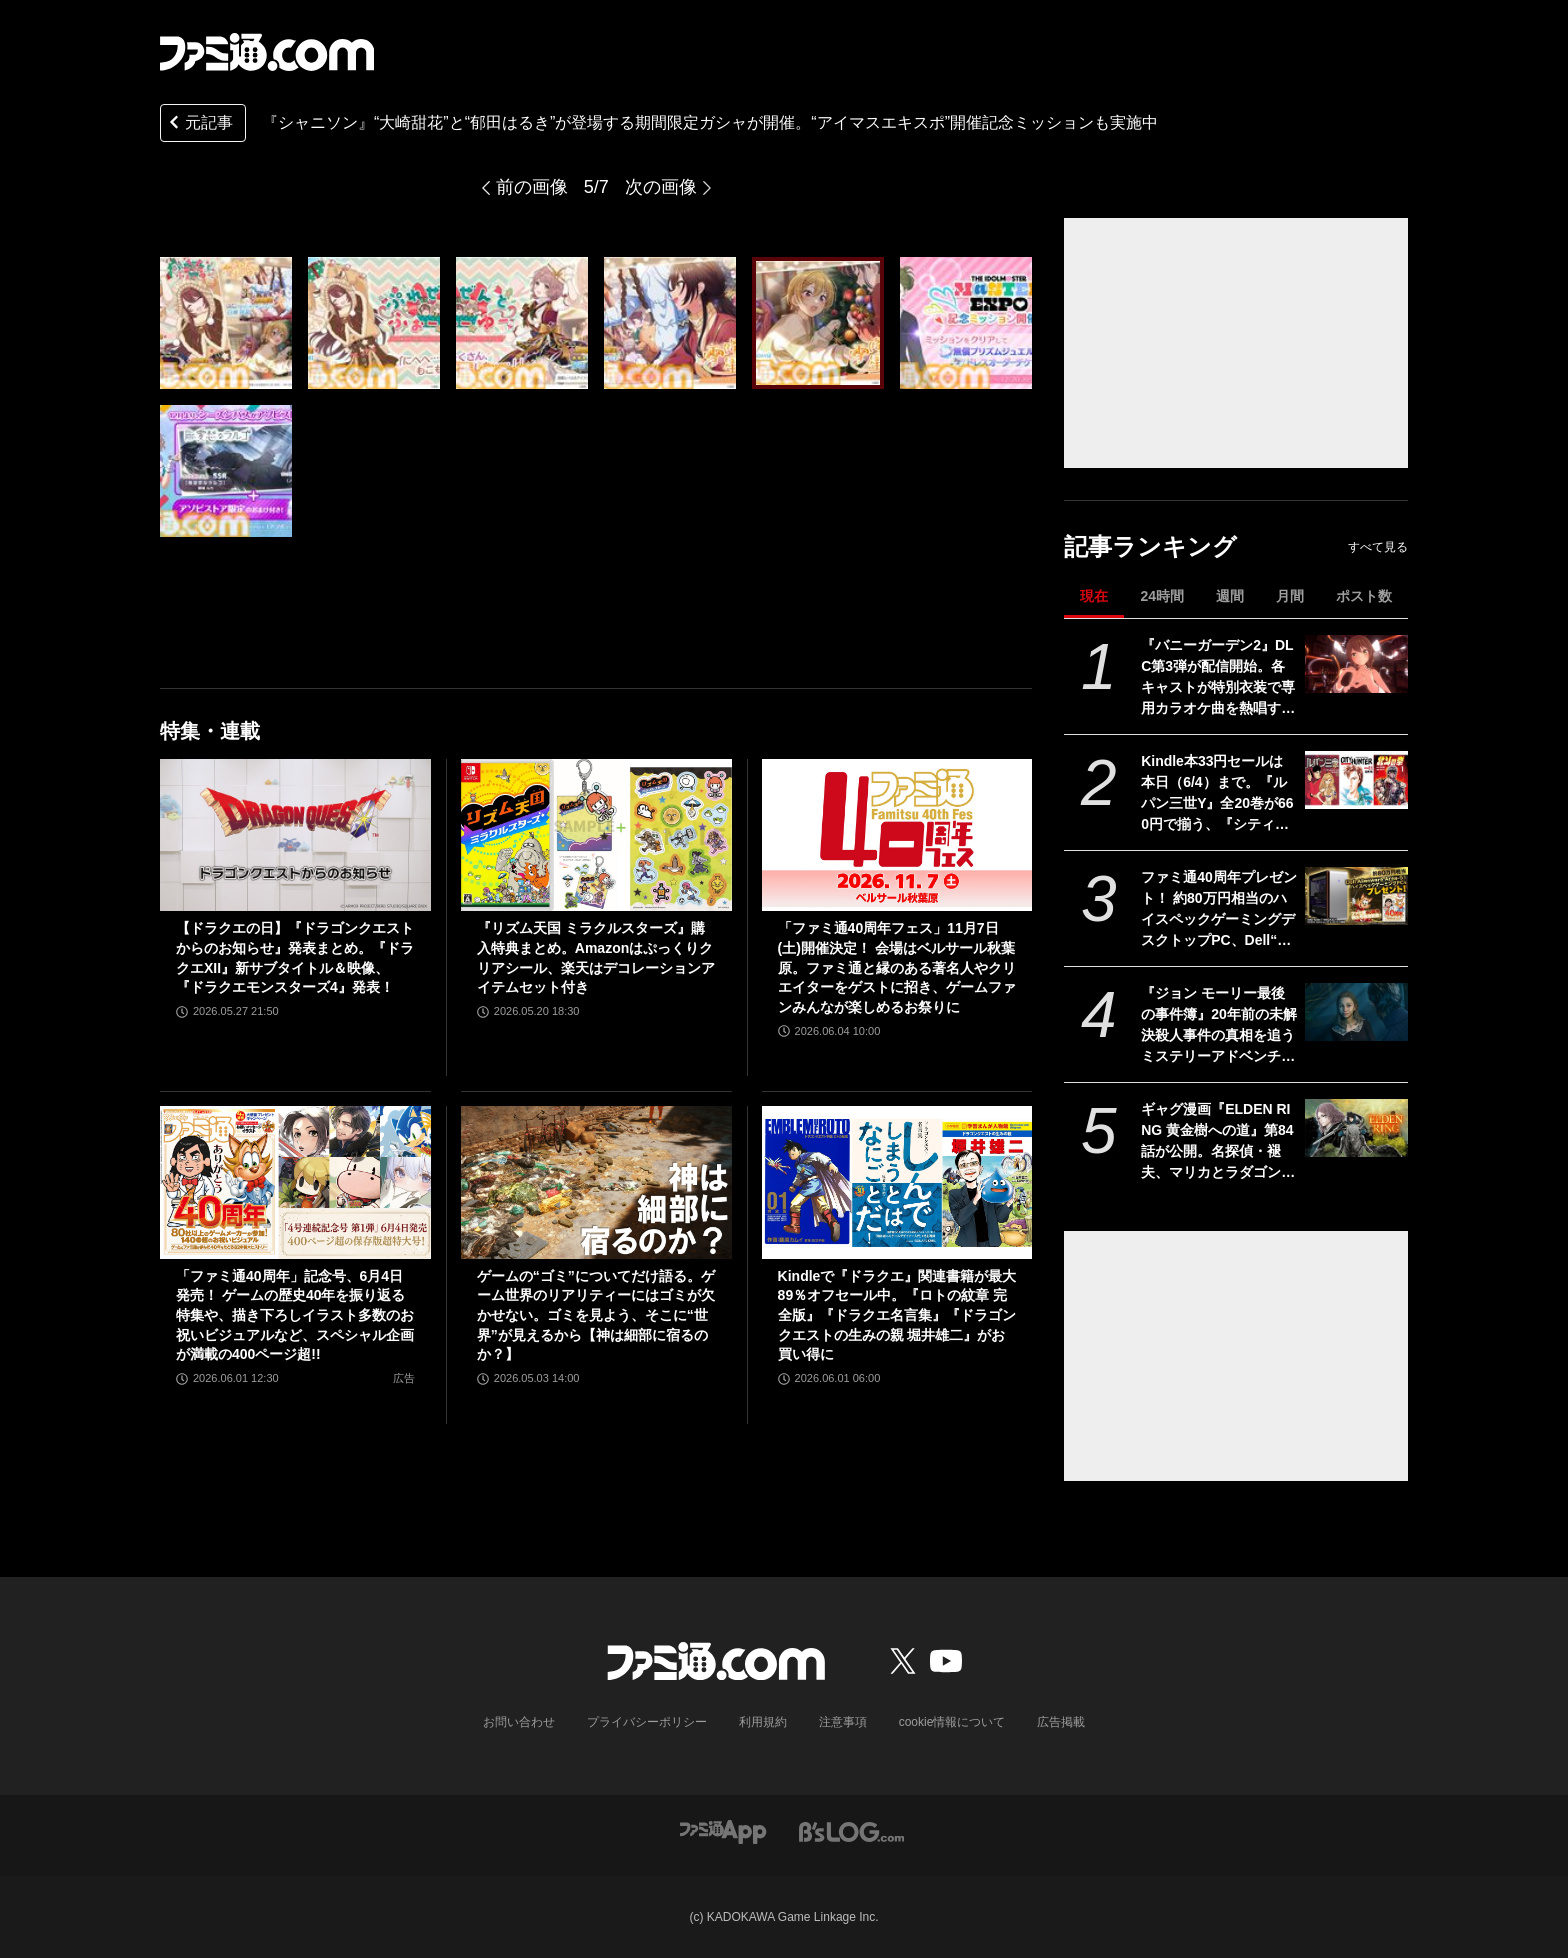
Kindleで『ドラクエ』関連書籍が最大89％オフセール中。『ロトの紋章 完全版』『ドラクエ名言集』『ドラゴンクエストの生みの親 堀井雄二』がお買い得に (897, 1315)
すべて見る (1378, 547)
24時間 (1162, 596)
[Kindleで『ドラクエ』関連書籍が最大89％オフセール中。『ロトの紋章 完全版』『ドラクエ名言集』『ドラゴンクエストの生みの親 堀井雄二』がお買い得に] (897, 1182)
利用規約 (763, 1722)
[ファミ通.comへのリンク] (267, 52)
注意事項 (843, 1722)
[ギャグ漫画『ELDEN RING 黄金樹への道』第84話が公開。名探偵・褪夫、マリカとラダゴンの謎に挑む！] (1356, 1128)
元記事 (199, 124)
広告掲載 (1061, 1722)
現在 (1094, 596)
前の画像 (532, 187)
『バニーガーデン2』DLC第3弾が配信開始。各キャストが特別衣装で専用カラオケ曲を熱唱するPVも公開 (1218, 678)
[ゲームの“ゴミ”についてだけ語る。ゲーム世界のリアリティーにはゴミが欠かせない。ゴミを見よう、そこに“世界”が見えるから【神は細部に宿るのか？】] (596, 1182)
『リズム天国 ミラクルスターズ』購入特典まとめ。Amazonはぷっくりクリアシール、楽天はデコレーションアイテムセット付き (596, 957)
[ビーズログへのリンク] (851, 1830)
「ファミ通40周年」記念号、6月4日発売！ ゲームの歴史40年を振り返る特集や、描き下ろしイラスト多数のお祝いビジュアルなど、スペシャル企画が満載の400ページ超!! (295, 1315)
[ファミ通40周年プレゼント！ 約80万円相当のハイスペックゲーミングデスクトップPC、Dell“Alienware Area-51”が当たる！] (1356, 896)
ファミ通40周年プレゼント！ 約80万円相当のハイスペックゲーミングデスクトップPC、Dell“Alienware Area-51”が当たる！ (1219, 910)
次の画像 (661, 187)
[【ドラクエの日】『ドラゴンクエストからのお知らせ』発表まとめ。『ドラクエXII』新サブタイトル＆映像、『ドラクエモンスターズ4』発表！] (295, 835)
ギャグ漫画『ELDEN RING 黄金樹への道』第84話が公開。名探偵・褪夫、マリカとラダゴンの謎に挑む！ (1218, 1142)
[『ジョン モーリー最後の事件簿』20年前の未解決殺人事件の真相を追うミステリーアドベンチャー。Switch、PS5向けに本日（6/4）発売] (1356, 1012)
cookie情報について (952, 1722)
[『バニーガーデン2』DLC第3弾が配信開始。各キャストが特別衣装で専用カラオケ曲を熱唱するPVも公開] (1356, 664)
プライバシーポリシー (647, 1722)
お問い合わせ (519, 1722)
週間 (1230, 596)
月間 (1290, 596)
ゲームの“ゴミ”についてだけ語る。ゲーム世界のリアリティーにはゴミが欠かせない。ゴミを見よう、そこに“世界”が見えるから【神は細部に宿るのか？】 (596, 1315)
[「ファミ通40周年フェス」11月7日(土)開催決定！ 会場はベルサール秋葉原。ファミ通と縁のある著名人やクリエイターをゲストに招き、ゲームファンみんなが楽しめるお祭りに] (897, 835)
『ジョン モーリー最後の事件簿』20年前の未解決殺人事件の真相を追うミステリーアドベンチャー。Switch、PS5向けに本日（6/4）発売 (1219, 1026)
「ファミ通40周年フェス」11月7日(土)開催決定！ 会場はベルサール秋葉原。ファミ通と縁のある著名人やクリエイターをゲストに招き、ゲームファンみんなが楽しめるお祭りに (897, 967)
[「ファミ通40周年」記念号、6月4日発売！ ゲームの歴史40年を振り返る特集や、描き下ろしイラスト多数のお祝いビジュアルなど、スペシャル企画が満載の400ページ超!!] (295, 1182)
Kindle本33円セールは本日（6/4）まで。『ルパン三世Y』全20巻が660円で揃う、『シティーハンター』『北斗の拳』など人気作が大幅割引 (1218, 794)
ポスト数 (1364, 596)
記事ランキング (1150, 546)
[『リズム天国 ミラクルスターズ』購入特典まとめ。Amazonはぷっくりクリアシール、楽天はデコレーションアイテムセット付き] (596, 835)
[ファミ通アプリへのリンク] (723, 1830)
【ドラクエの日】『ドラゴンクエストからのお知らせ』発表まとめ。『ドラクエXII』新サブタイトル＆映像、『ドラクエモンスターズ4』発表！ (295, 957)
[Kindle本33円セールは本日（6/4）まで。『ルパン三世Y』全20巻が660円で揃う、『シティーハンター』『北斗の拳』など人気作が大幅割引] (1356, 780)
